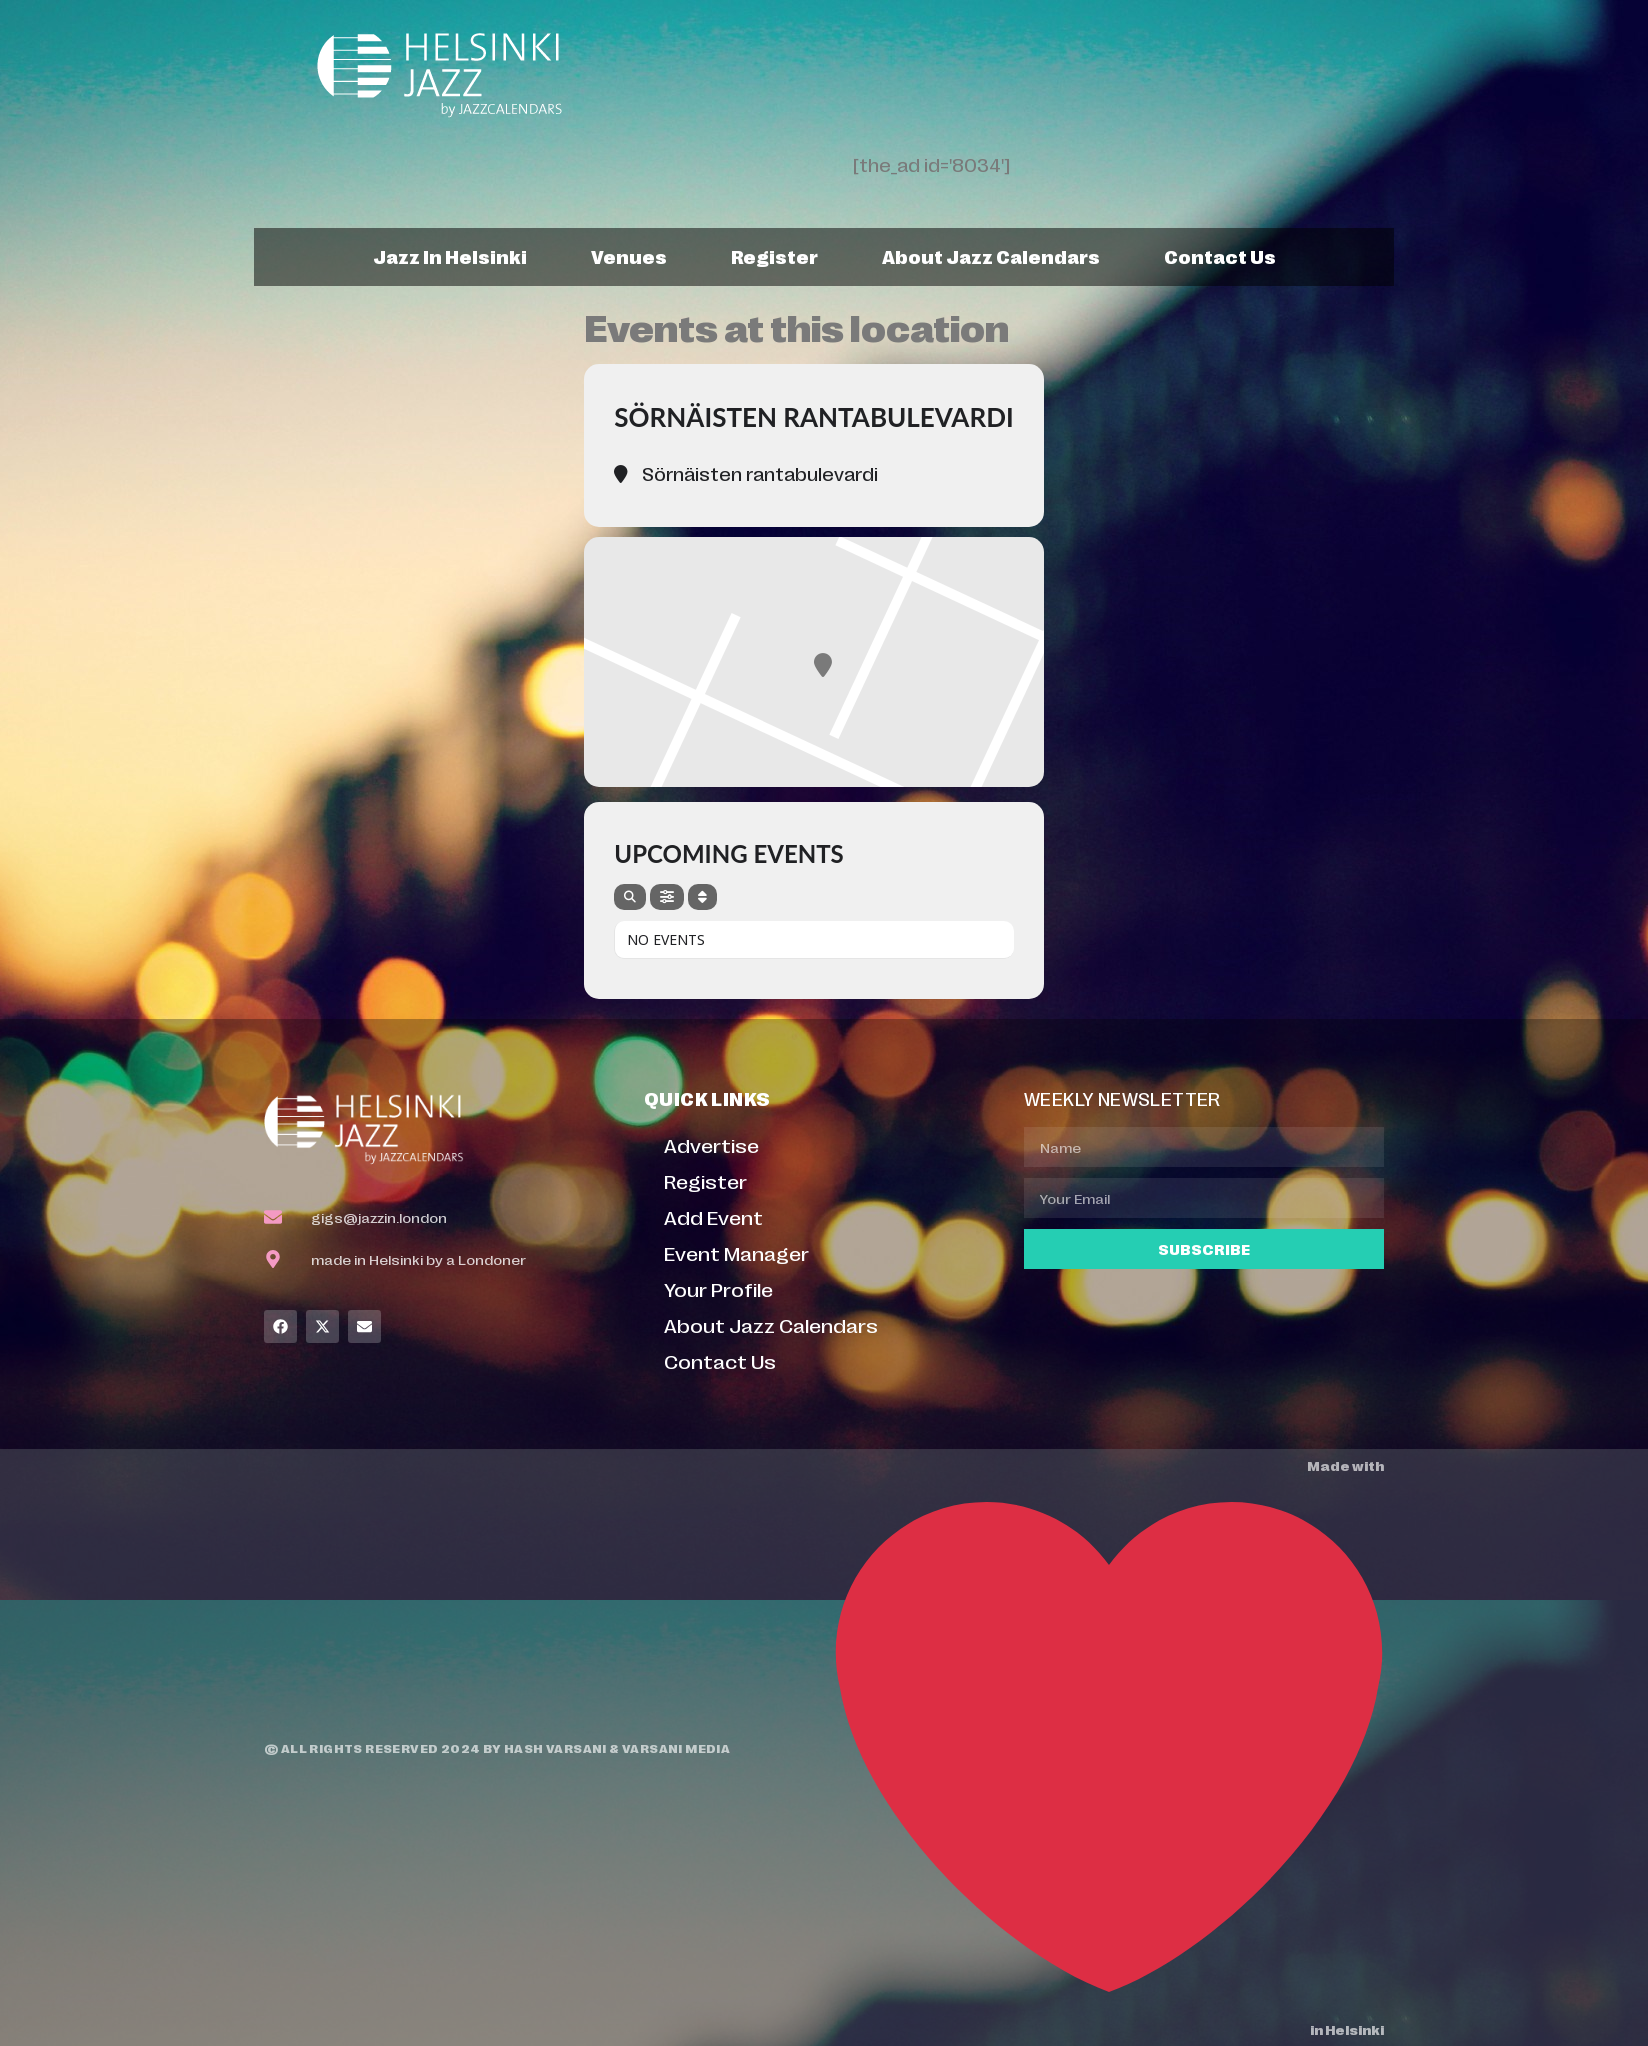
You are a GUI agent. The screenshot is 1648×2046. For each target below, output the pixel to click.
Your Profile (718, 1288)
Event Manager (736, 1252)
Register (774, 256)
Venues (629, 256)
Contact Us (1220, 256)
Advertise (711, 1144)
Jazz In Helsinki (450, 256)
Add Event (713, 1216)
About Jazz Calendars (991, 256)
